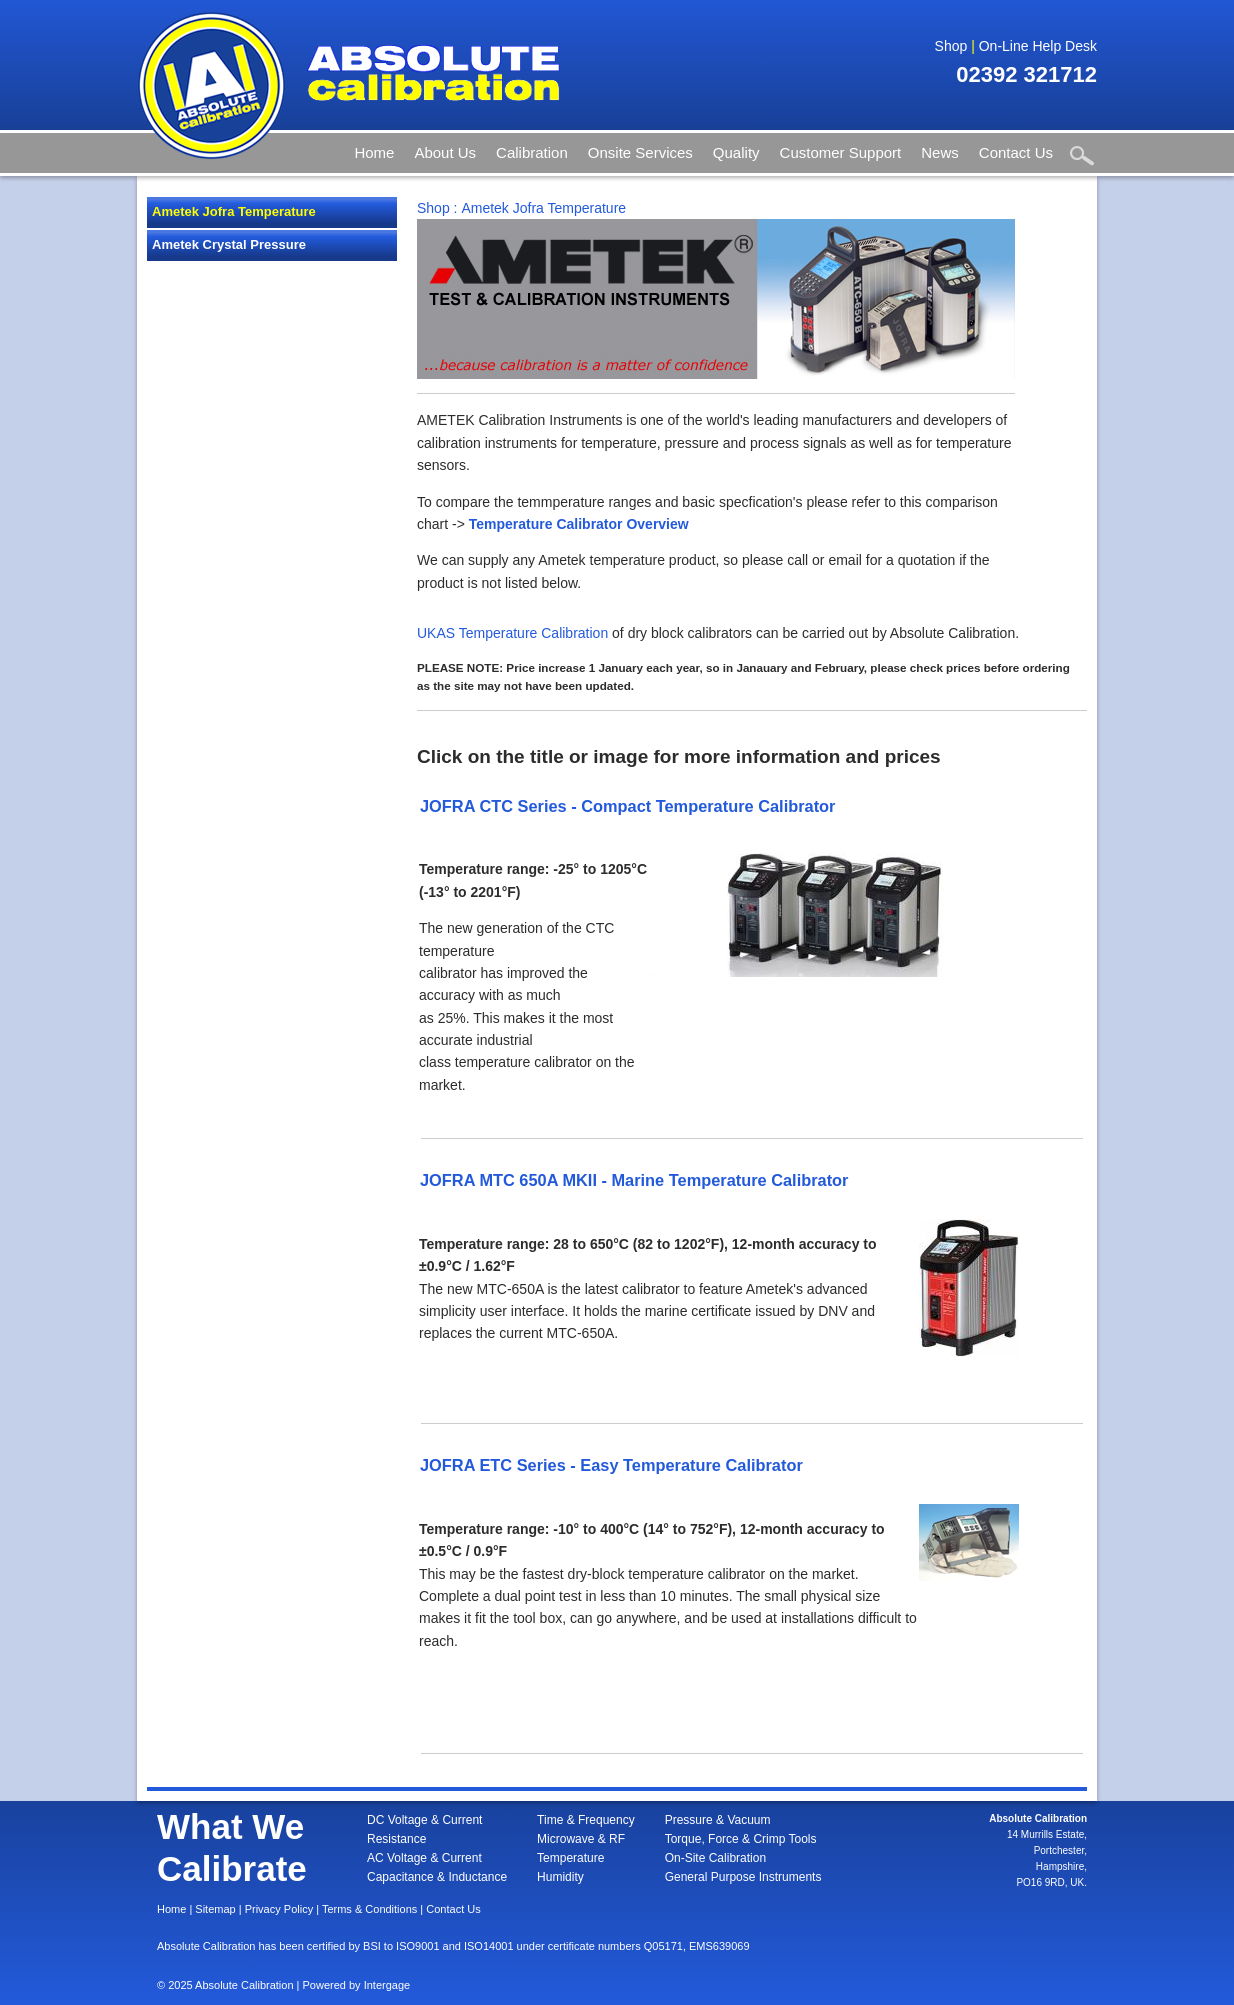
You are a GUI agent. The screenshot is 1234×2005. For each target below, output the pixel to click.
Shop (951, 46)
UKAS (436, 633)
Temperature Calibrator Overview (579, 524)
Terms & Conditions (369, 1909)
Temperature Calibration (533, 633)
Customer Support (841, 152)
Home (374, 152)
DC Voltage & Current (424, 1820)
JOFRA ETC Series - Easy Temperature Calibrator (611, 1465)
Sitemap (215, 1909)
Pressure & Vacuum (718, 1820)
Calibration (532, 152)
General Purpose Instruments (743, 1877)
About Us (445, 152)
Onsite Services (640, 152)
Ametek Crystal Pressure (229, 244)
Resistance (396, 1839)
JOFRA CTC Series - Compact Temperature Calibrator (627, 806)
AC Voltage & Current (424, 1858)
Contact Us (1016, 152)
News (940, 152)
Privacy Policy (279, 1909)
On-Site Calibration (715, 1858)
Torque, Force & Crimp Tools (741, 1839)
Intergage (387, 1985)
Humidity (560, 1877)
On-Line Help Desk (1038, 46)
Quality (736, 152)
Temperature (570, 1858)
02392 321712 (1026, 74)
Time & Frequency (586, 1820)
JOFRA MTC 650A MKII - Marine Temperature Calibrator (634, 1180)
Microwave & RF (581, 1839)
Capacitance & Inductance (437, 1877)
